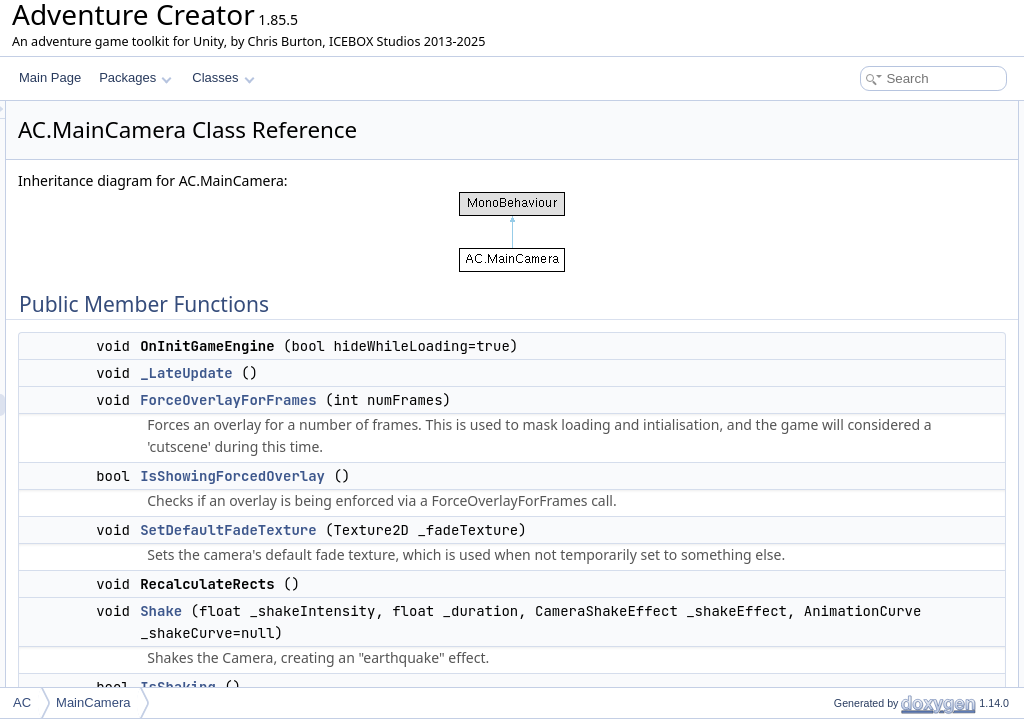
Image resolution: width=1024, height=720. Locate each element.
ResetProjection (859, 442)
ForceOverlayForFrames (478, 400)
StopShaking (851, 310)
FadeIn (835, 662)
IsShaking (843, 288)
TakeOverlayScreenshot (880, 552)
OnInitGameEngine (868, 134)
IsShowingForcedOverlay (482, 498)
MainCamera (93, 702)
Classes (223, 77)
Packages (135, 77)
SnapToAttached (861, 486)
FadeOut (840, 640)
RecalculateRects (863, 244)
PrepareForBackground (879, 332)
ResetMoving (852, 464)
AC (22, 702)
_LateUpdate (436, 373)
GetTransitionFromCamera (888, 574)
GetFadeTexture (860, 420)
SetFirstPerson (856, 354)
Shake (411, 655)
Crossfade (844, 508)
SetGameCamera (863, 596)
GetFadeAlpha (855, 398)
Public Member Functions (868, 112)
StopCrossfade (856, 530)
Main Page (50, 77)
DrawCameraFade (866, 376)
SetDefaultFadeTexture (478, 552)
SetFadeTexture (859, 618)
